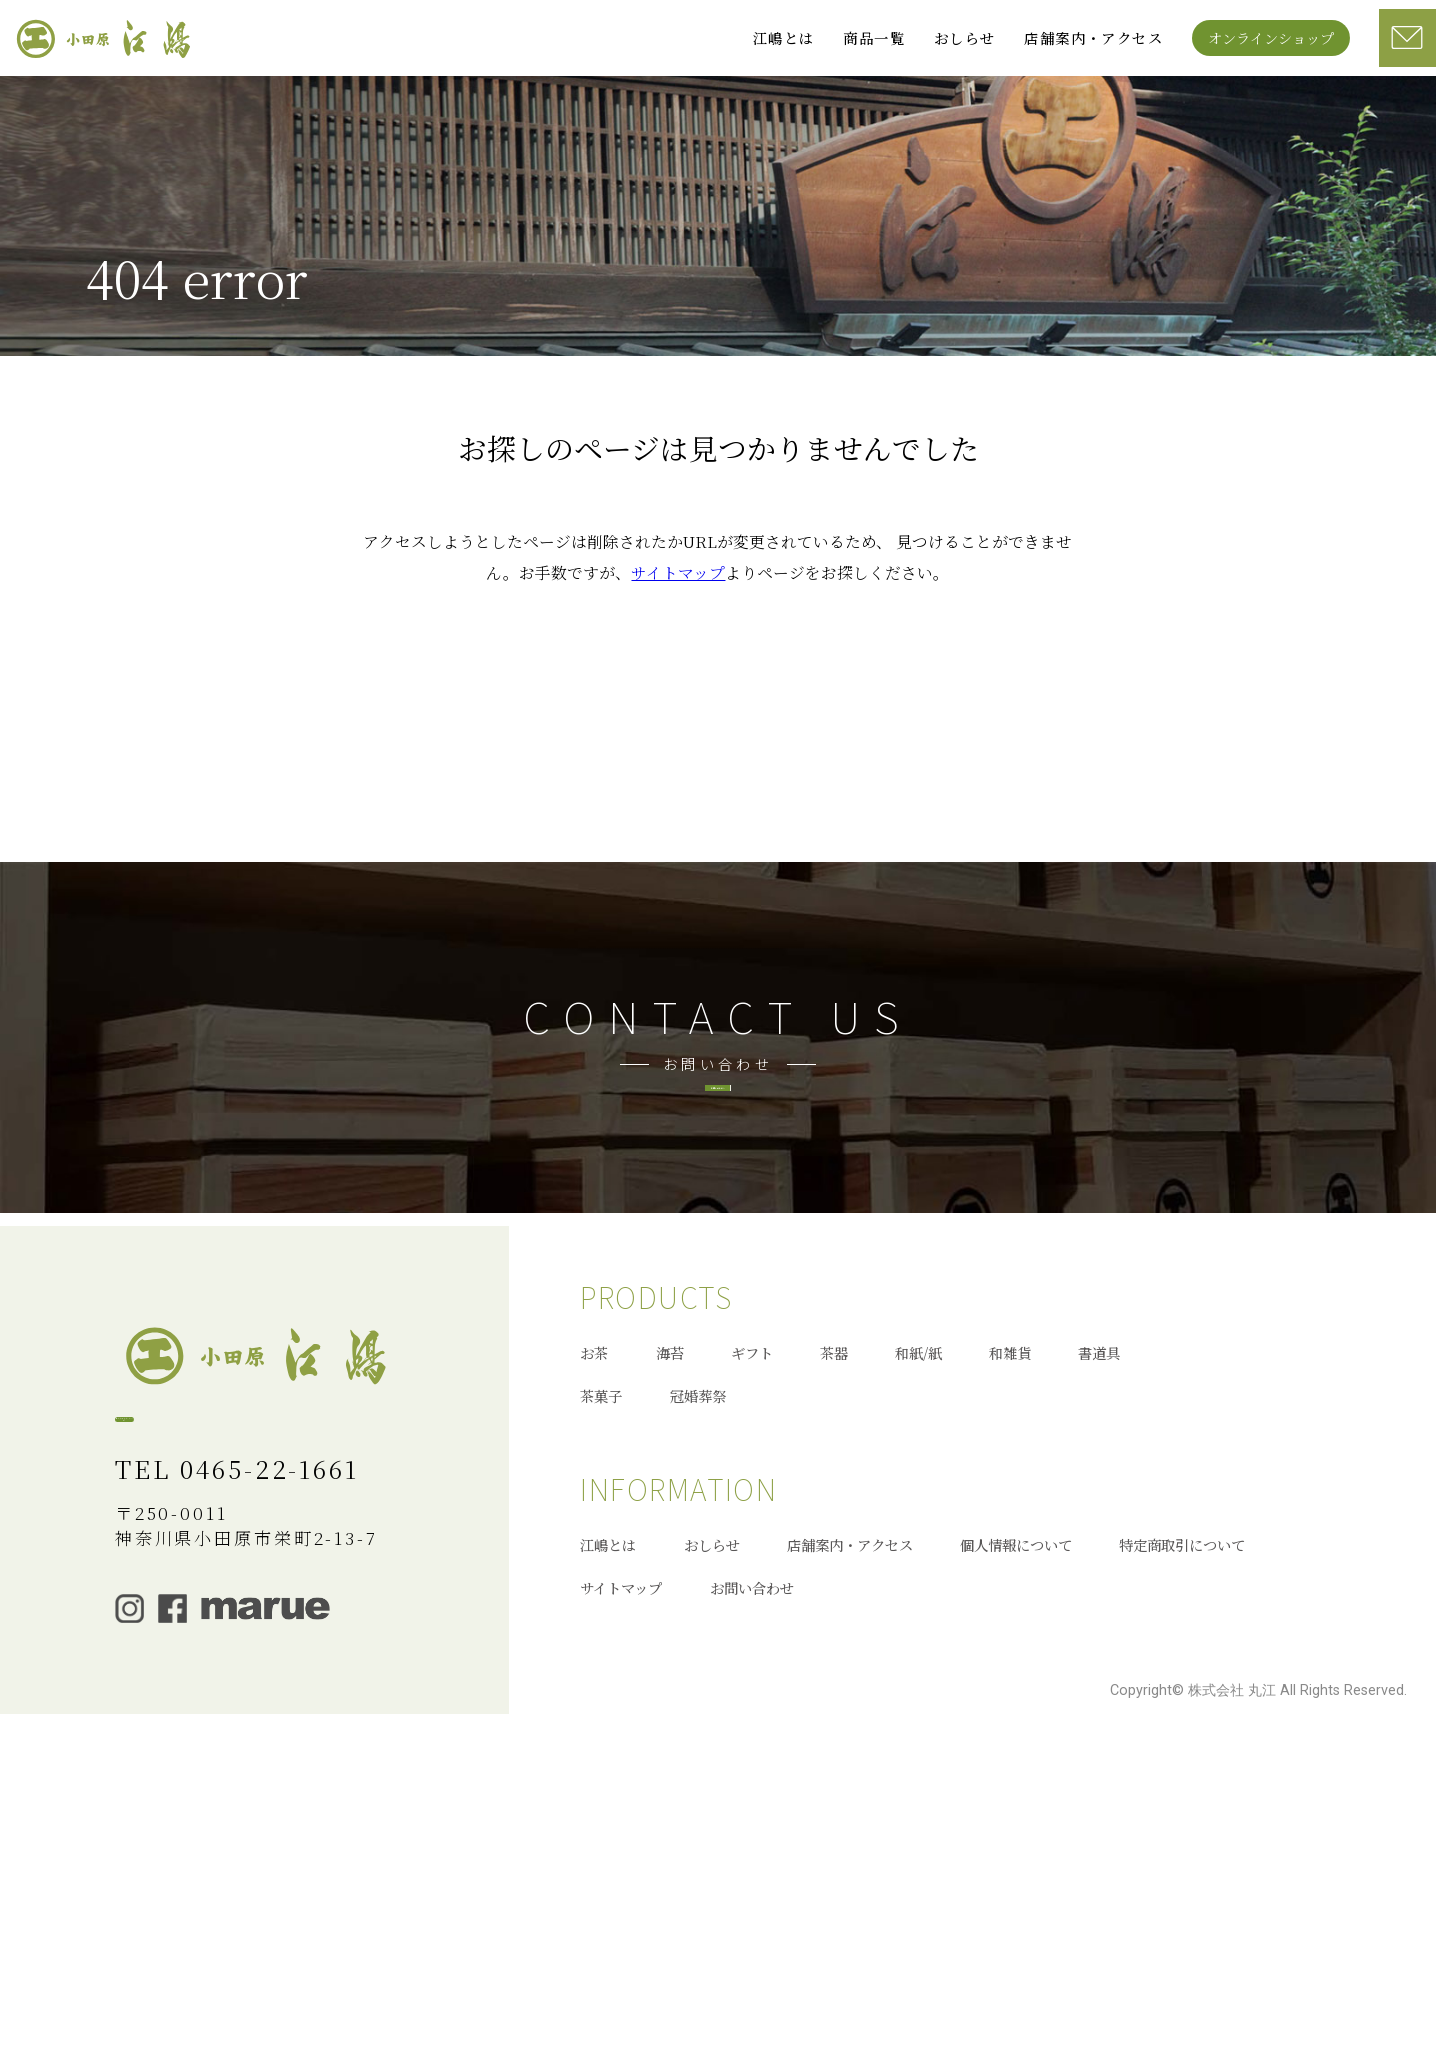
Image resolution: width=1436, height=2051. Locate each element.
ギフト (752, 1660)
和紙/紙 (918, 1660)
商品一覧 (874, 37)
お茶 (594, 1660)
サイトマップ (678, 640)
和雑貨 (1010, 1660)
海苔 (670, 1660)
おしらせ (965, 37)
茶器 (834, 1660)
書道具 (1099, 1660)
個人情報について (1016, 1851)
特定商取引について (1182, 1851)
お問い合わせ (752, 1895)
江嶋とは (784, 37)
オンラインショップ (1271, 37)
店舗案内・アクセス (1093, 37)
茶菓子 (601, 1703)
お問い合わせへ (718, 1269)
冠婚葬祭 (698, 1703)
